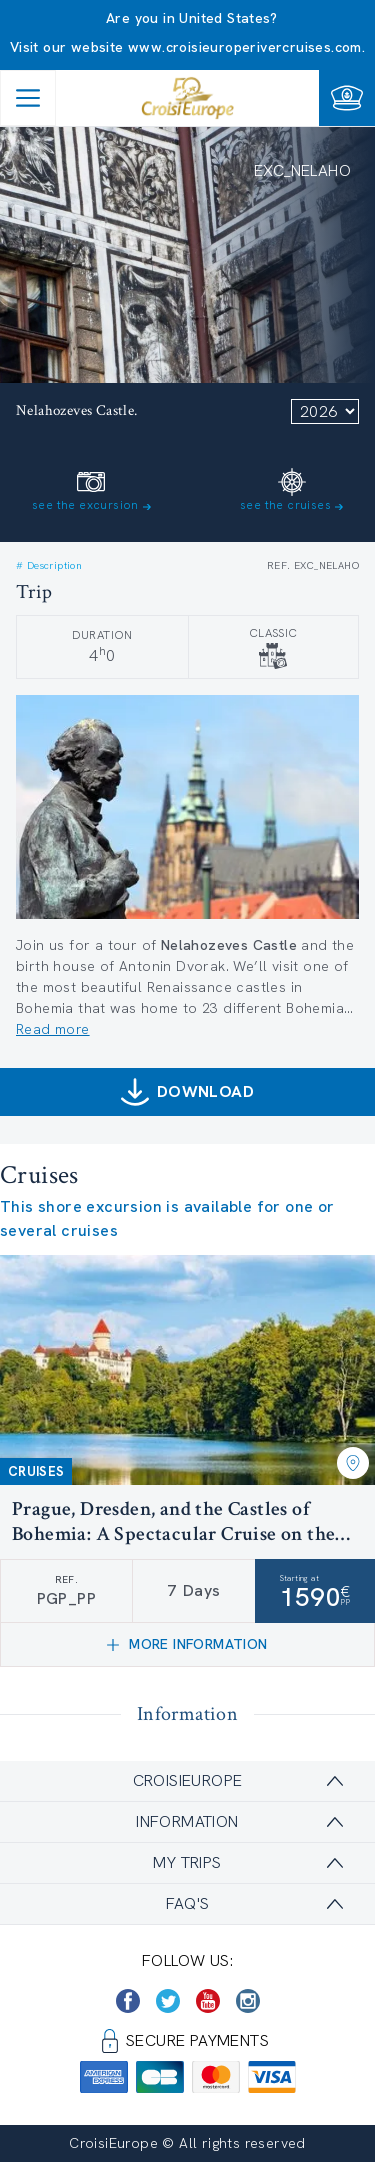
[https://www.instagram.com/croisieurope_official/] (248, 2001)
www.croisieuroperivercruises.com (245, 47)
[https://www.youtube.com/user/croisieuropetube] (208, 2001)
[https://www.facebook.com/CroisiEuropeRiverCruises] (128, 2001)
